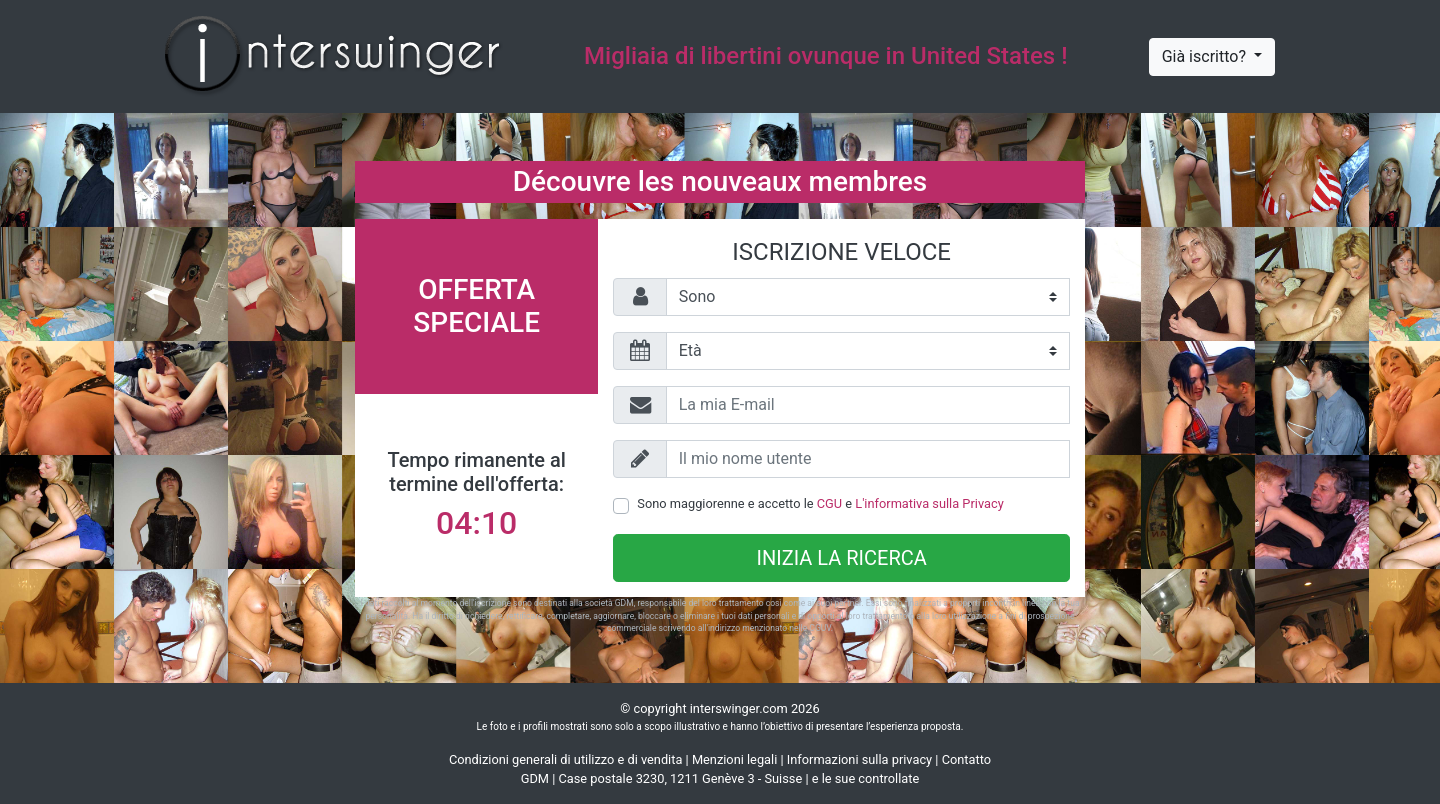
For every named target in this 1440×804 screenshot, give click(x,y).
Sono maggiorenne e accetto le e (820, 503)
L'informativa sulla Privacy (929, 503)
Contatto (966, 759)
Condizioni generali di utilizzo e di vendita (565, 759)
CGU (829, 503)
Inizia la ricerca (842, 558)
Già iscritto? (1206, 56)
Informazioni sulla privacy (859, 759)
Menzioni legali (734, 759)
